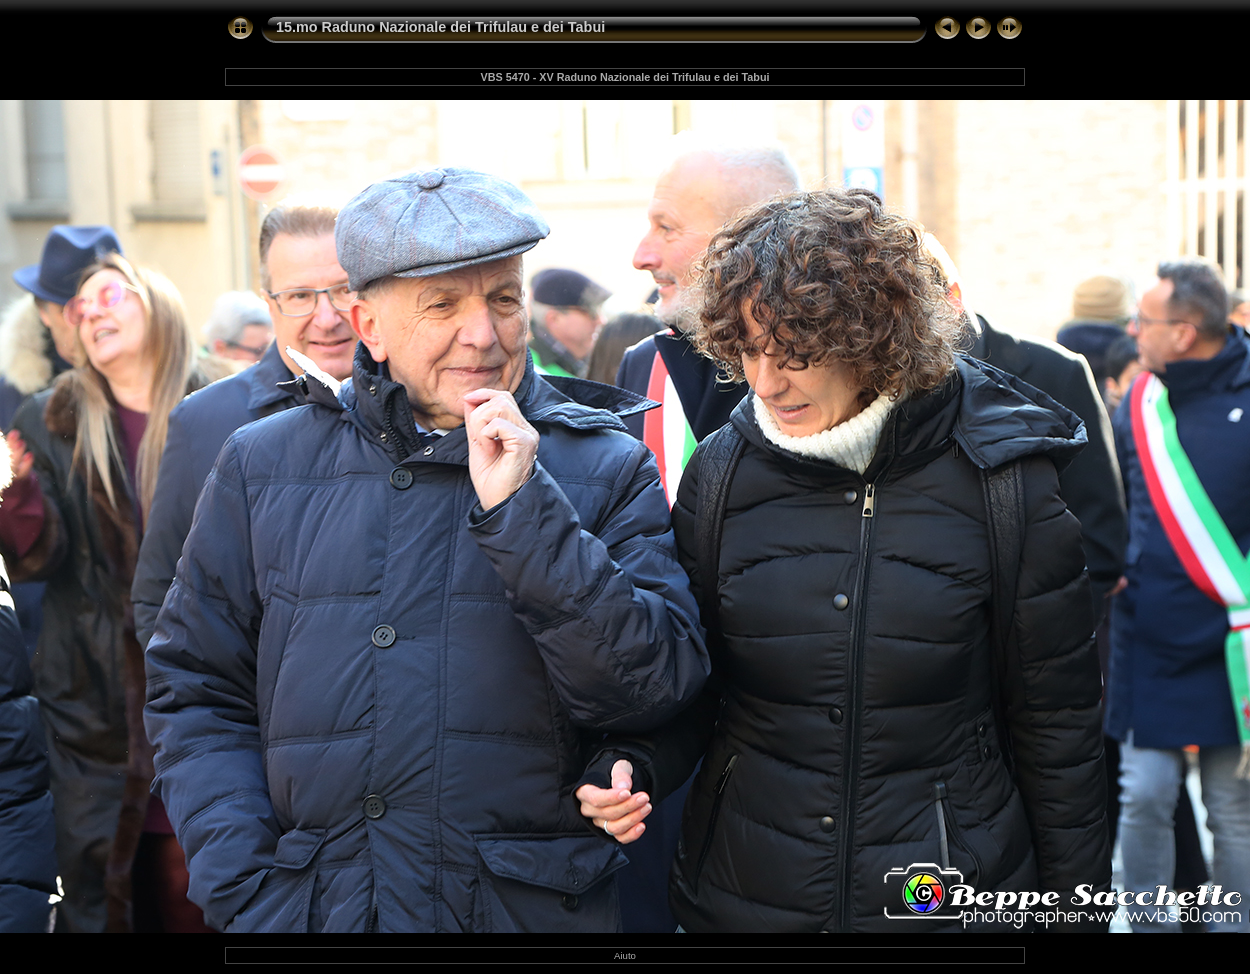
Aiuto (625, 955)
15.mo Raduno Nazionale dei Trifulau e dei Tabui (440, 27)
